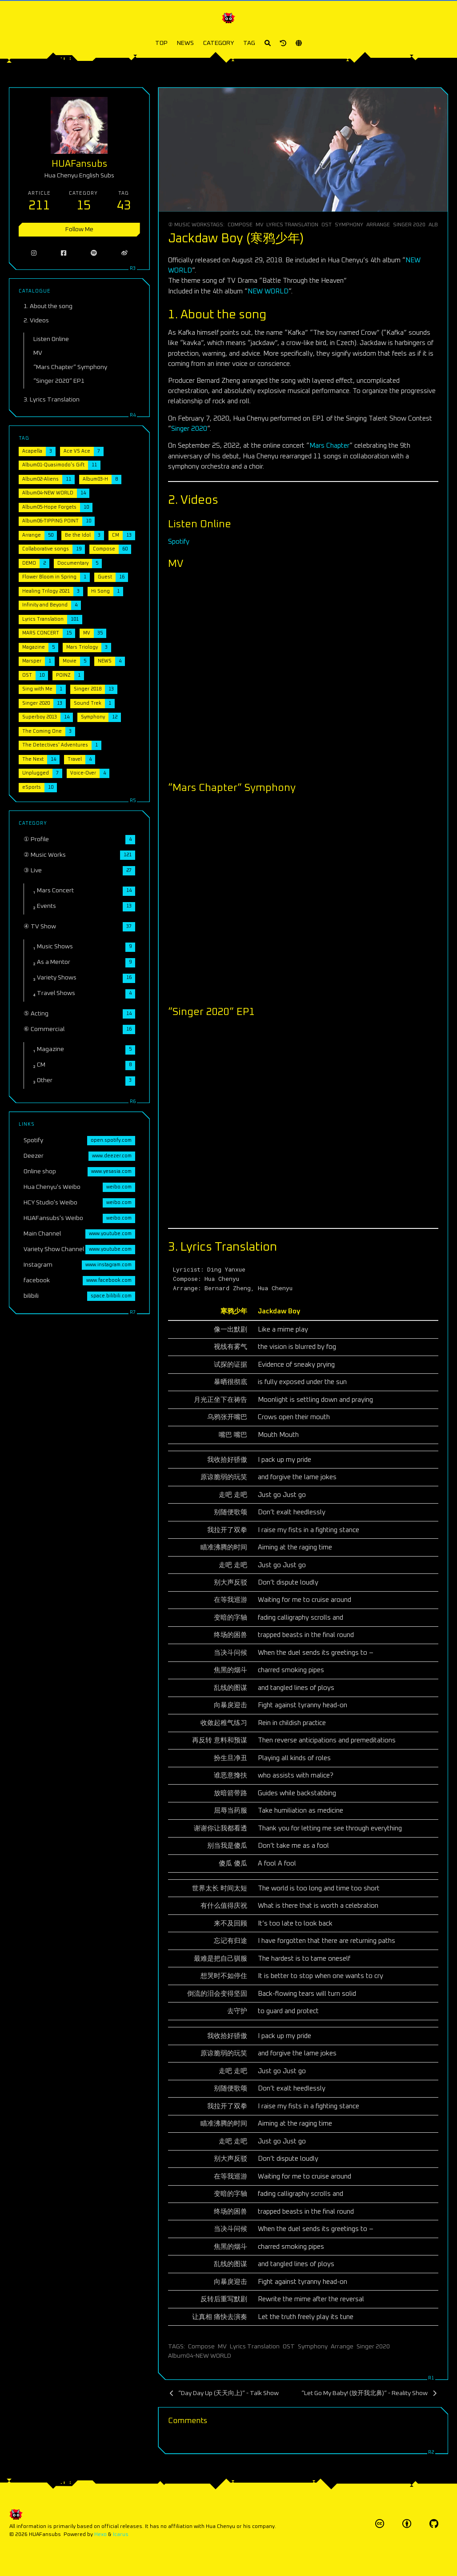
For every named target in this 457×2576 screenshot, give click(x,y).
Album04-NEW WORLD (199, 2356)
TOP (161, 43)
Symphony (349, 224)
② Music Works (189, 224)
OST (326, 224)
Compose (240, 224)
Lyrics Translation (292, 224)
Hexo (100, 2534)
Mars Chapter (329, 445)
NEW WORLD (268, 291)
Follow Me (79, 229)
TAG (249, 43)
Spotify (178, 541)
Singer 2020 (409, 224)
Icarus (120, 2534)
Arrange (378, 224)
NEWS (185, 43)
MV (259, 224)
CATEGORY (218, 43)
